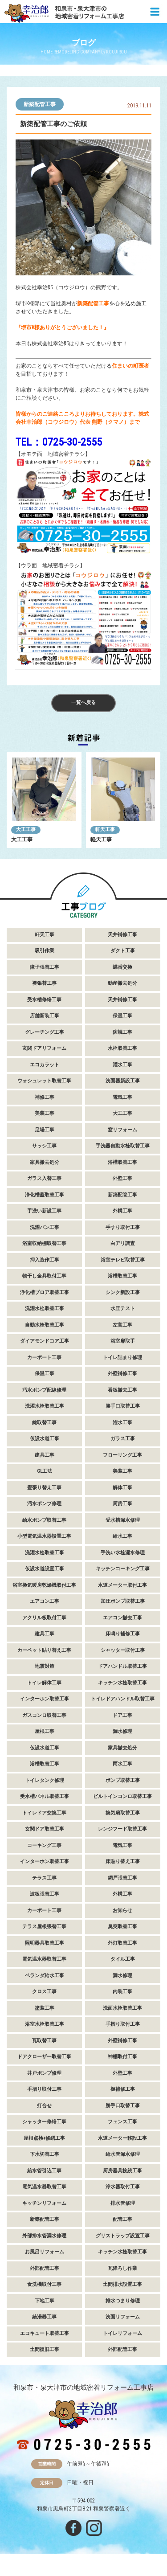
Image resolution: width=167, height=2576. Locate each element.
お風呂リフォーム (44, 2252)
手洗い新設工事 (44, 1211)
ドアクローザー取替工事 (44, 2057)
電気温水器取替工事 (44, 1959)
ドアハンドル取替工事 (122, 1666)
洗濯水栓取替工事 (44, 1308)
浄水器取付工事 (123, 2187)
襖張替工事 (44, 983)
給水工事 (122, 1536)
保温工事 (122, 1016)
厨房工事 (122, 1504)
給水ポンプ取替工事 (44, 1520)
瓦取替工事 (44, 2041)
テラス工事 (44, 1878)
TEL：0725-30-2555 (59, 442)
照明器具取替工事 (44, 1943)
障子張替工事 (44, 967)
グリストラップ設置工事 (123, 2236)
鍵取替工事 (44, 1422)
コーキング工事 (44, 1845)
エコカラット (44, 1065)
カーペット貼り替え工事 (44, 1650)
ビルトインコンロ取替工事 (122, 1796)
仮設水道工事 (44, 1439)
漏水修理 (122, 1731)
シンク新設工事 (123, 1292)
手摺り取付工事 (123, 2024)
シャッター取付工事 (123, 1650)
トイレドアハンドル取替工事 (123, 1699)
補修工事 (44, 1097)
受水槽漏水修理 (123, 1520)
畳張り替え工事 (44, 1488)
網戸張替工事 (122, 1878)
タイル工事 (122, 1959)
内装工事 (122, 1991)
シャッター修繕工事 (44, 2122)
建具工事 (44, 1455)
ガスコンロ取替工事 (44, 1715)
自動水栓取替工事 (44, 1325)
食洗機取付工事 (44, 2284)
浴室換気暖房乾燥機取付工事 (44, 1585)
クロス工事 (44, 1991)
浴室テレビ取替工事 (123, 1260)
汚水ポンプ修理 (44, 1504)
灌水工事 (122, 1065)
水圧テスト (122, 1308)
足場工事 (44, 1130)
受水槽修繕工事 (44, 1000)
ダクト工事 (122, 951)
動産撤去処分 (122, 983)
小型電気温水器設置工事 (44, 1536)
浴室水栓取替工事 (44, 2024)
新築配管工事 (40, 104)
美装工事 (44, 1113)
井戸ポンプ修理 (44, 2073)
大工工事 (26, 829)
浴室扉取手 (122, 1341)
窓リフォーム (122, 1130)
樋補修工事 (122, 2089)
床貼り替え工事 (123, 1861)
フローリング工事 (122, 1455)
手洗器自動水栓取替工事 (123, 1146)
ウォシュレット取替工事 (44, 1081)
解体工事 (122, 1488)
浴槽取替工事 (122, 1162)
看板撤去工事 (122, 1390)
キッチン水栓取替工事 (122, 1683)
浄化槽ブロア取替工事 (44, 1292)
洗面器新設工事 (123, 1081)
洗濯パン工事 (44, 1227)
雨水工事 (122, 1764)
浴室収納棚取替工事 (44, 1243)
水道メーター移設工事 (122, 2138)
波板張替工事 (44, 1894)
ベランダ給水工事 (44, 1975)
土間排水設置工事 (122, 2284)
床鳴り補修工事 (123, 1634)
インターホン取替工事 (44, 1699)
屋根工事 (44, 1731)
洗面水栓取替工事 (122, 2008)
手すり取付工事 (123, 1227)
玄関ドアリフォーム (44, 1048)
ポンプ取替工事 (123, 1780)
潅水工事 (122, 1422)
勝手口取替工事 (123, 1406)
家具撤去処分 (44, 1162)
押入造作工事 (44, 1260)
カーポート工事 (44, 1357)
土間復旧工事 (44, 2349)
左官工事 (122, 1325)
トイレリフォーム (122, 2333)
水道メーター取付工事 (122, 1585)
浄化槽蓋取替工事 (44, 1195)
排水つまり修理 (123, 2301)
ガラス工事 (122, 1439)
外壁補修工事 (122, 1373)
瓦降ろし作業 (122, 2268)
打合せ (44, 2106)
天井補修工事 (122, 935)
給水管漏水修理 (123, 2154)
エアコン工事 (44, 1601)
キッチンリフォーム (44, 2203)
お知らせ (122, 1910)
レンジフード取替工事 (122, 1829)
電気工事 (122, 1097)
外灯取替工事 (122, 1943)
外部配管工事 (44, 2268)
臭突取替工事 (122, 1926)
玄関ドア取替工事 (44, 1829)
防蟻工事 (122, 1032)
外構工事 (122, 1211)
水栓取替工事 (122, 1048)
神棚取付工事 (122, 2057)
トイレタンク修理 (44, 1780)
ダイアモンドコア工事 (44, 1341)
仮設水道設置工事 (44, 1569)
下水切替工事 (44, 2154)
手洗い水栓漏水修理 (123, 1553)
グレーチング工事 (44, 1032)
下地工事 (44, 2301)
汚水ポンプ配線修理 (44, 1390)
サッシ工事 (44, 1146)
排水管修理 (122, 2203)
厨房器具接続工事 (122, 2171)
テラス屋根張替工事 (44, 1926)
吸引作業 (44, 951)
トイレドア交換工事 (44, 1813)
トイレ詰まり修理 (122, 1357)
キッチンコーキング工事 (123, 1569)
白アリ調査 (122, 1243)
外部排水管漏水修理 (44, 2236)
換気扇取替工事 (123, 1813)
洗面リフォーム (123, 2317)
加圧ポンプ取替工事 (123, 1601)
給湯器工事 (44, 2317)
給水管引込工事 (44, 2171)
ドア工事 (122, 1715)
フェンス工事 (122, 2122)
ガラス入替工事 (44, 1178)
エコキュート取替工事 (44, 2333)
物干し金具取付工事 (44, 1276)
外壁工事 (122, 1178)
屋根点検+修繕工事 (44, 2138)
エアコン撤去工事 (122, 1618)
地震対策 (44, 1666)
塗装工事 (44, 2008)
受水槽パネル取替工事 (44, 1796)
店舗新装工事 (44, 1016)
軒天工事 (105, 829)
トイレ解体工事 (44, 1683)
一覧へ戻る (83, 702)
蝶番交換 (122, 967)
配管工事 (122, 2219)
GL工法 (44, 1471)
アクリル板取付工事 (44, 1618)
